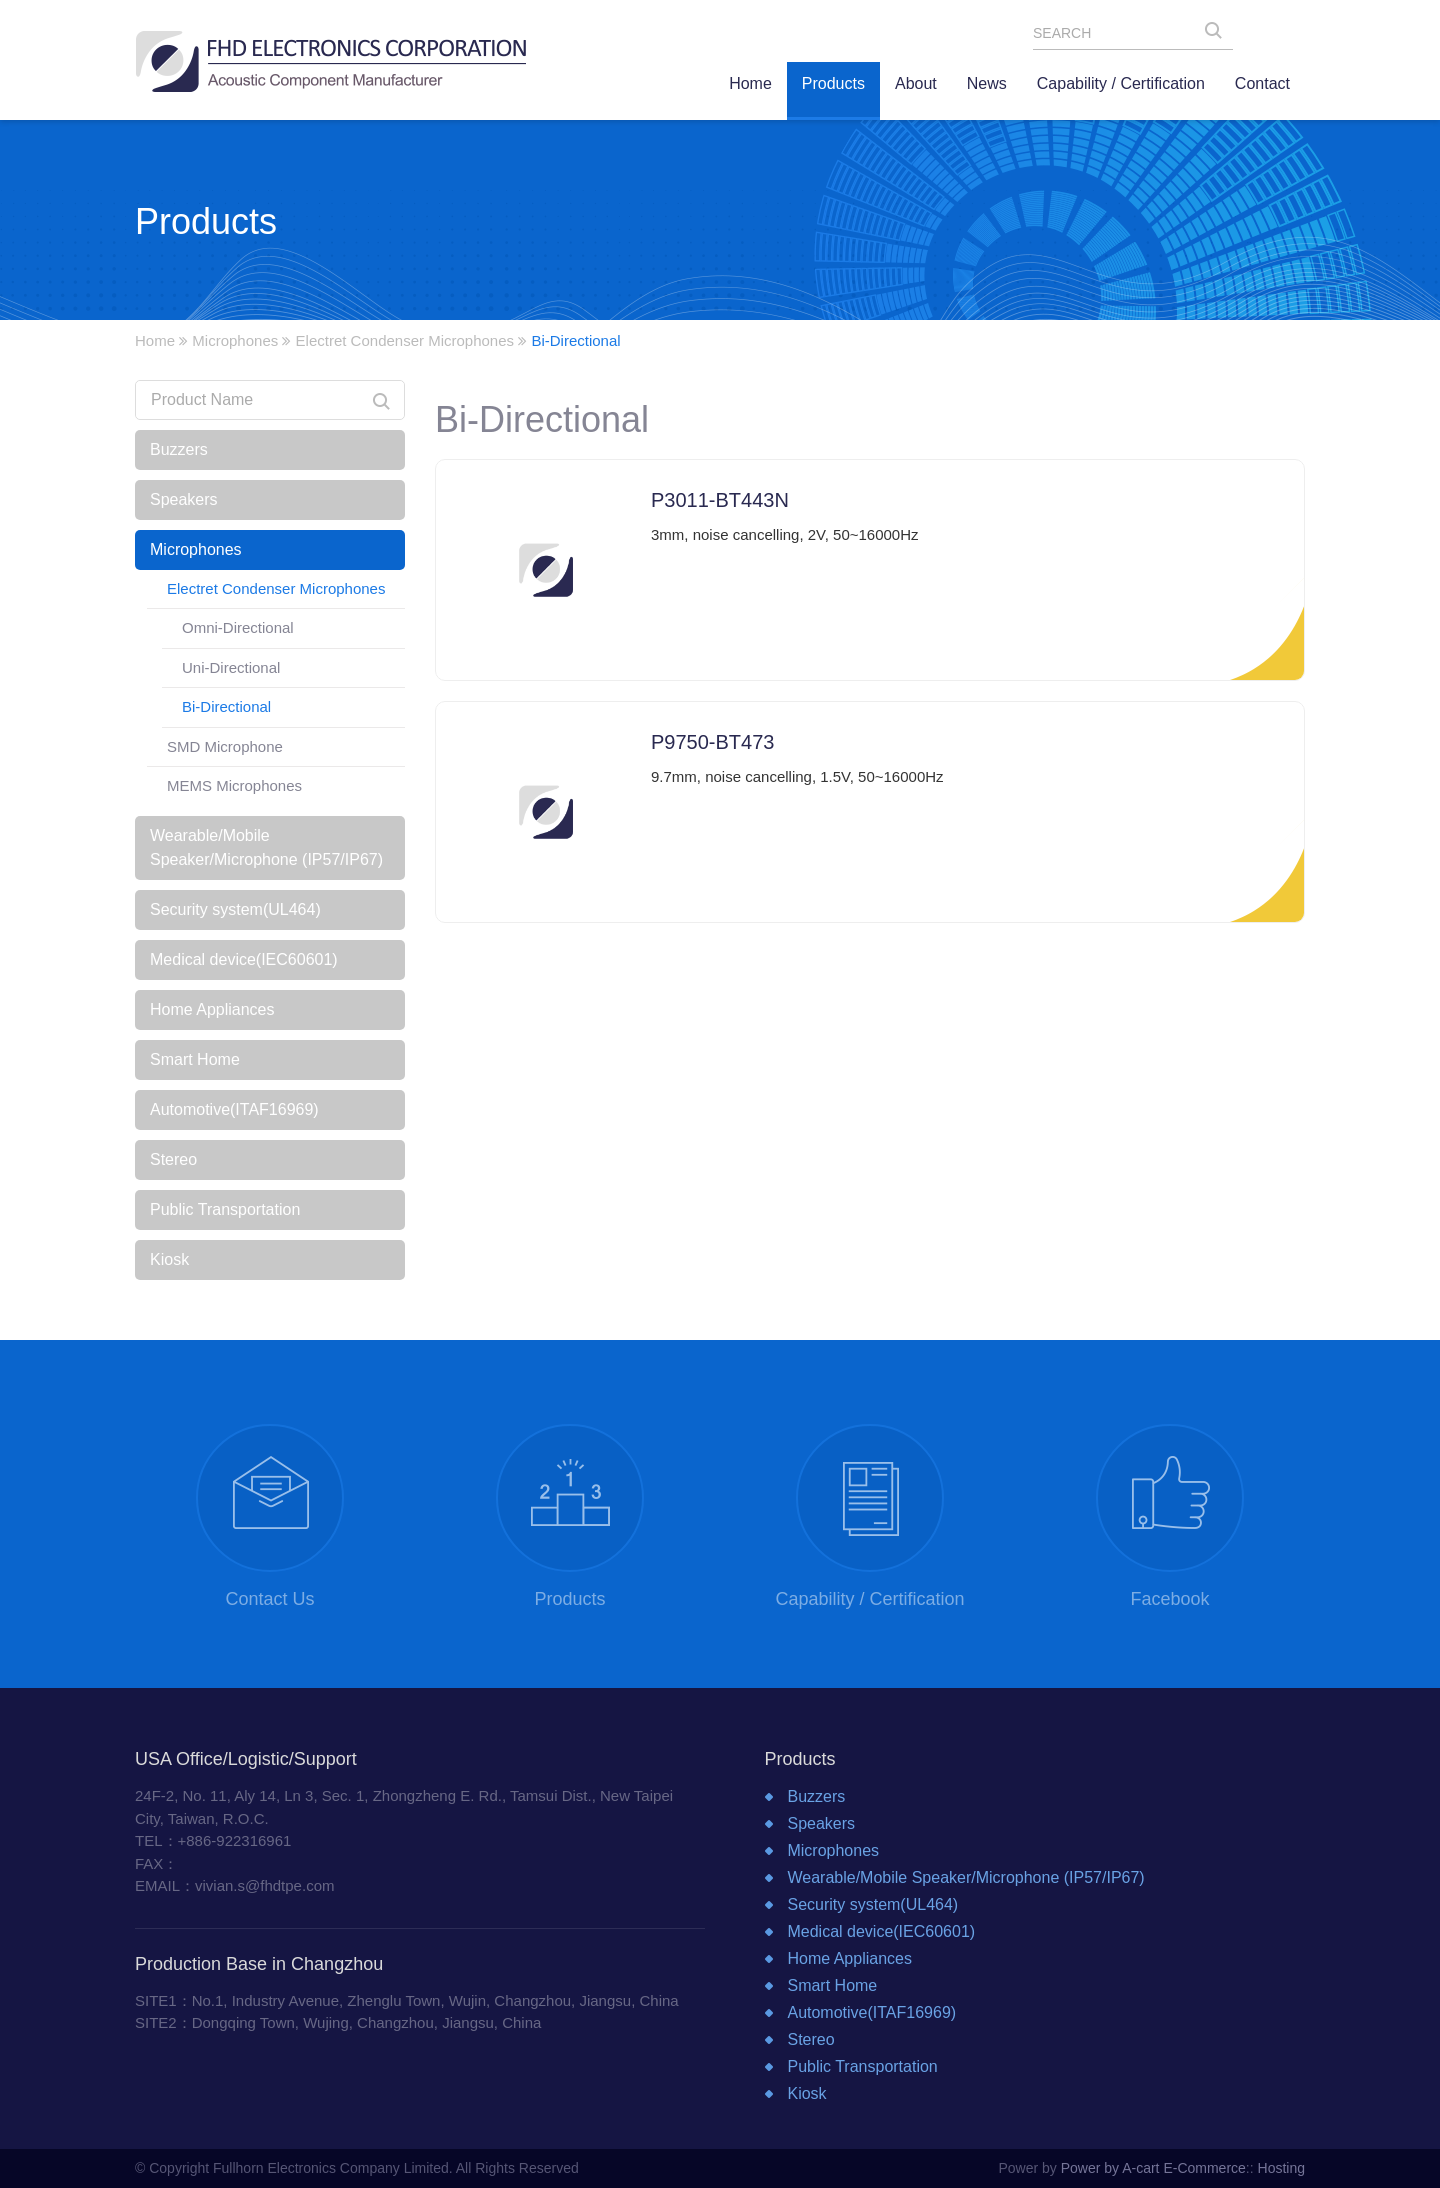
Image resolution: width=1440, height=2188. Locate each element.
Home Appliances (212, 1009)
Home (155, 340)
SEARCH (1219, 34)
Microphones (235, 340)
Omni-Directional (238, 627)
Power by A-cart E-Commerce (1153, 2168)
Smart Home (195, 1059)
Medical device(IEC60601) (244, 959)
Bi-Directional (226, 706)
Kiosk (169, 1259)
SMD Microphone (225, 746)
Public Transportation (225, 1209)
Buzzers (179, 449)
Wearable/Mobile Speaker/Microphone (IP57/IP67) (266, 847)
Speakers (184, 499)
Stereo (173, 1159)
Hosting (1281, 2168)
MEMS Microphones (234, 785)
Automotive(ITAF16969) (234, 1109)
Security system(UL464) (235, 909)
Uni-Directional (231, 667)
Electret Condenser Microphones (405, 340)
